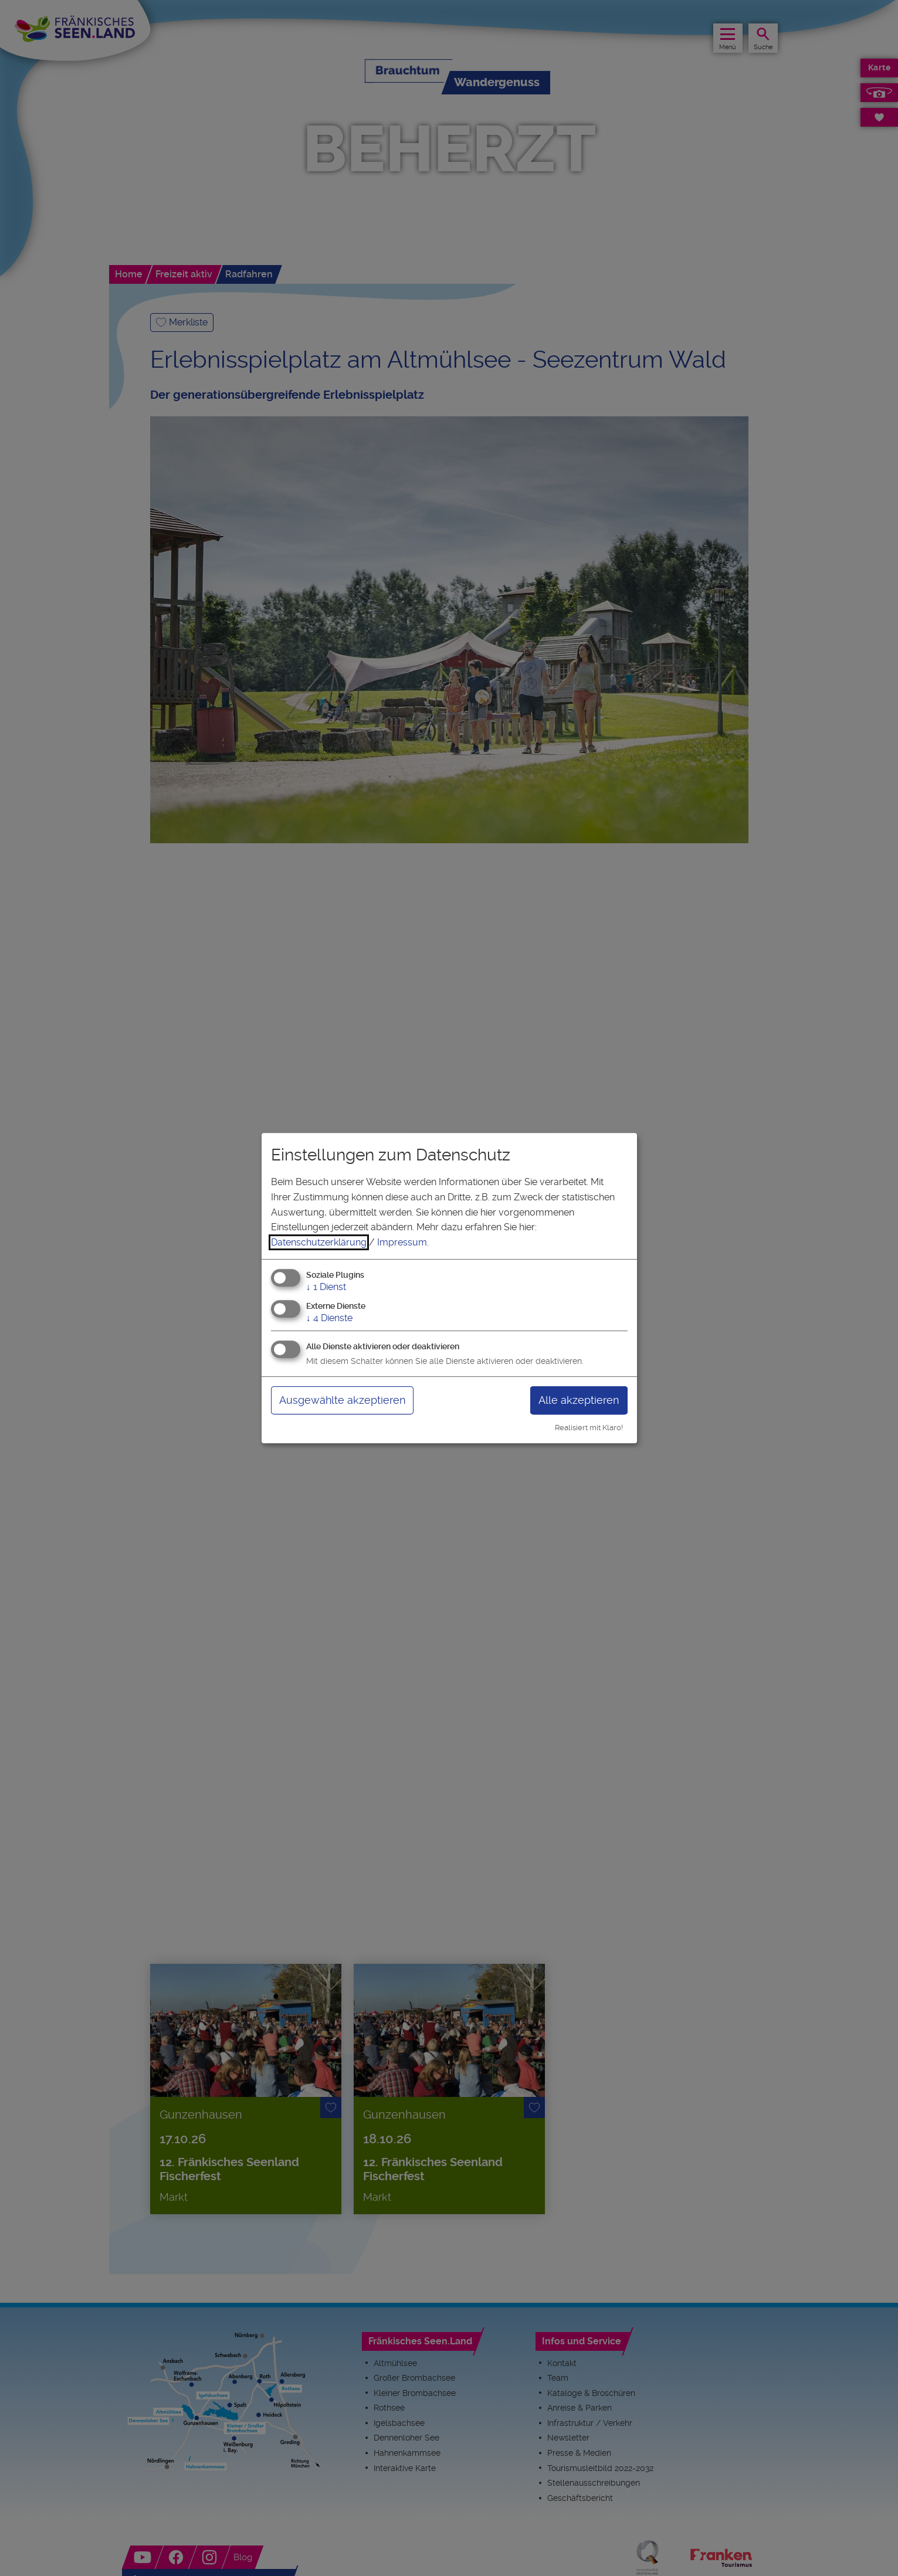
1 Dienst (326, 1287)
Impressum (402, 1242)
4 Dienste (329, 1317)
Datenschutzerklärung (319, 1242)
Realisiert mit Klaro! (589, 1427)
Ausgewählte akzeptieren (342, 1400)
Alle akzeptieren (578, 1400)
